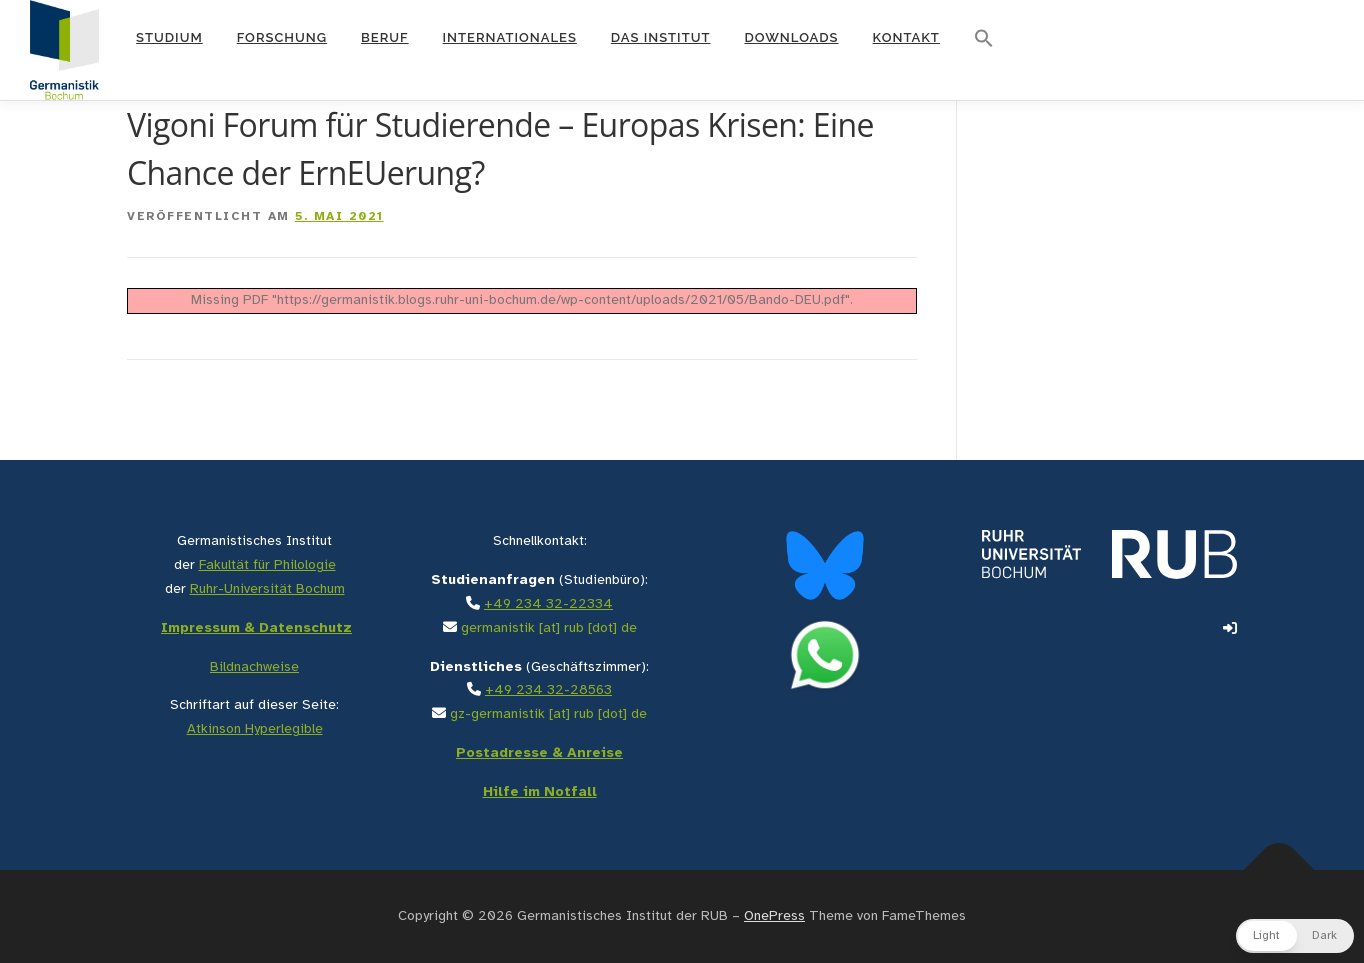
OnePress (774, 916)
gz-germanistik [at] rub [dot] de (548, 714)
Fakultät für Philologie (267, 565)
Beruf (385, 37)
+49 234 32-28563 (548, 690)
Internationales (510, 37)
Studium (169, 37)
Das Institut (661, 37)
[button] (984, 39)
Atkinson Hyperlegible (255, 729)
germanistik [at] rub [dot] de (549, 628)
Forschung (282, 37)
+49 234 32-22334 (548, 604)
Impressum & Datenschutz (256, 628)
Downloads (791, 37)
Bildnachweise (254, 667)
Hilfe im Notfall (540, 792)
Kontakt (906, 37)
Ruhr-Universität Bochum (267, 589)
